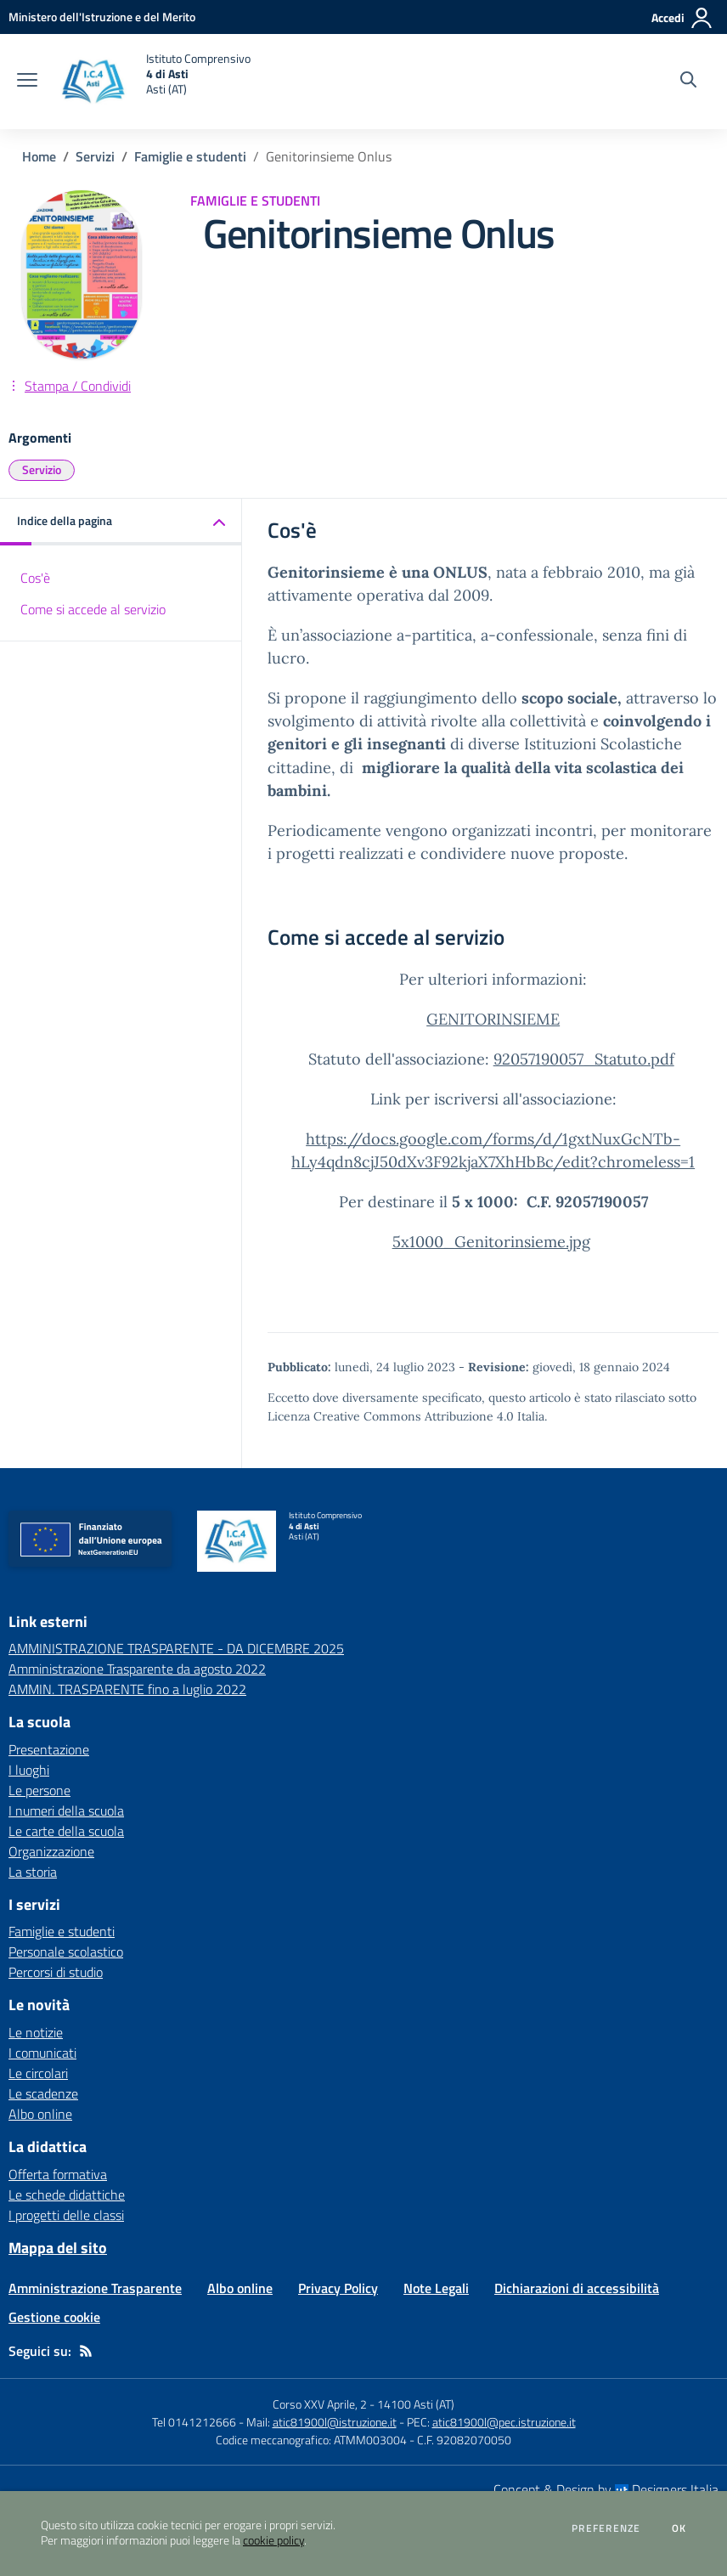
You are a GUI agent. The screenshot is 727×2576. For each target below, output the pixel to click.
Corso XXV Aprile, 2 (320, 2404)
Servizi (95, 156)
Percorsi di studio (55, 1972)
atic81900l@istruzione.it (335, 2422)
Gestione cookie (54, 2317)
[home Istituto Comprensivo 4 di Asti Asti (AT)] (152, 81)
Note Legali (436, 2288)
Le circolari (38, 2073)
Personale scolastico (65, 1951)
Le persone (39, 1790)
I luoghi (28, 1770)
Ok (679, 2528)
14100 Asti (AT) (415, 2404)
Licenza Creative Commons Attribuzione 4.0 (391, 1416)
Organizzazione (51, 1851)
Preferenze (606, 2528)
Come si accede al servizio (93, 609)
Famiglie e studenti (190, 156)
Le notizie (35, 2032)
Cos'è (35, 578)
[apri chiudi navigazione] (27, 81)
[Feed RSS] (85, 2351)
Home (39, 156)
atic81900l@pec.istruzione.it (504, 2422)
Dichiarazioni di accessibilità (576, 2288)
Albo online (40, 2114)
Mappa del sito (57, 2247)
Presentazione (48, 1749)
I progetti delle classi (66, 2215)
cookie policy (273, 2540)
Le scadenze (43, 2093)
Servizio (41, 469)
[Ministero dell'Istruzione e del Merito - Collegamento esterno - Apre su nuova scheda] (101, 16)
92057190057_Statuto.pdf (583, 1059)
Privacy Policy (338, 2288)
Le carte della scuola (66, 1831)
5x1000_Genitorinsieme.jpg (491, 1241)
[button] (121, 522)
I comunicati (42, 2052)
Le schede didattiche (66, 2194)
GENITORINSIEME (493, 1019)
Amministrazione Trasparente (95, 2288)
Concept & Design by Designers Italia (606, 2489)
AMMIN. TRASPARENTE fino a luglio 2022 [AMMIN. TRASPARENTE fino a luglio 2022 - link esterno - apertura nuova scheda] (127, 1689)
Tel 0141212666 (194, 2422)
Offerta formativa (57, 2174)
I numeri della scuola (66, 1810)
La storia (32, 1871)
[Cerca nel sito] (688, 82)
